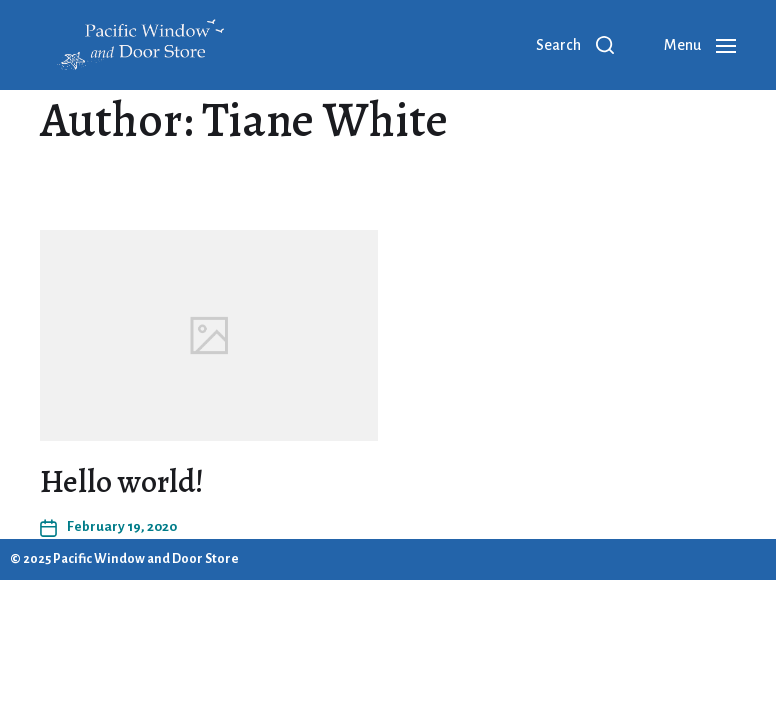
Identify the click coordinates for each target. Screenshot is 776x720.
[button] (575, 45)
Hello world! (122, 481)
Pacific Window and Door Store (146, 559)
